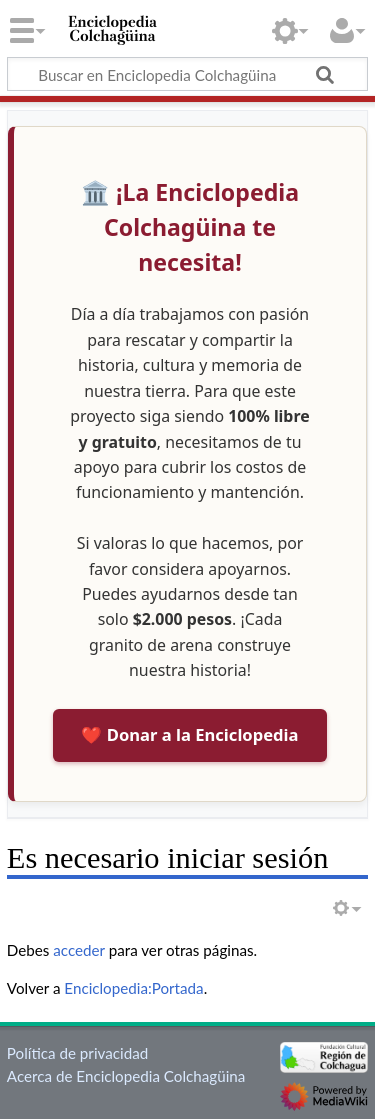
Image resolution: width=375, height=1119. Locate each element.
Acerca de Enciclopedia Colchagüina (126, 1076)
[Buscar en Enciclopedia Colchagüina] (187, 74)
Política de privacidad (77, 1053)
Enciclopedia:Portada (133, 988)
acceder (79, 950)
